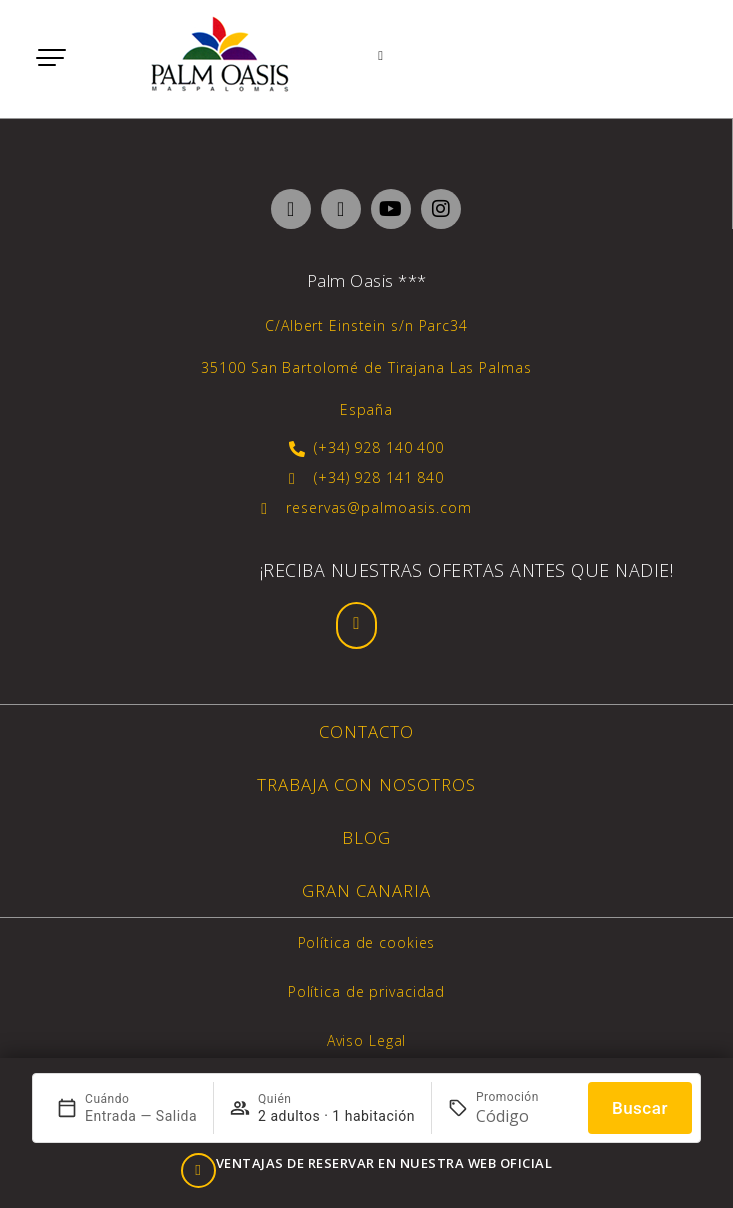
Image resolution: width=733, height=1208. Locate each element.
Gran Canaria (367, 890)
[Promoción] (524, 1116)
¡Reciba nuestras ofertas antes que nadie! (467, 570)
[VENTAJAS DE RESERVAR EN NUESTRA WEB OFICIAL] (198, 1170)
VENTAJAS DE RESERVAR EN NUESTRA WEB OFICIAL (384, 1163)
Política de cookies (367, 942)
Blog (366, 837)
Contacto (366, 731)
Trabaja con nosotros (366, 784)
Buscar (640, 1108)
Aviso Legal (367, 1040)
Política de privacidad (366, 991)
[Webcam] (384, 57)
